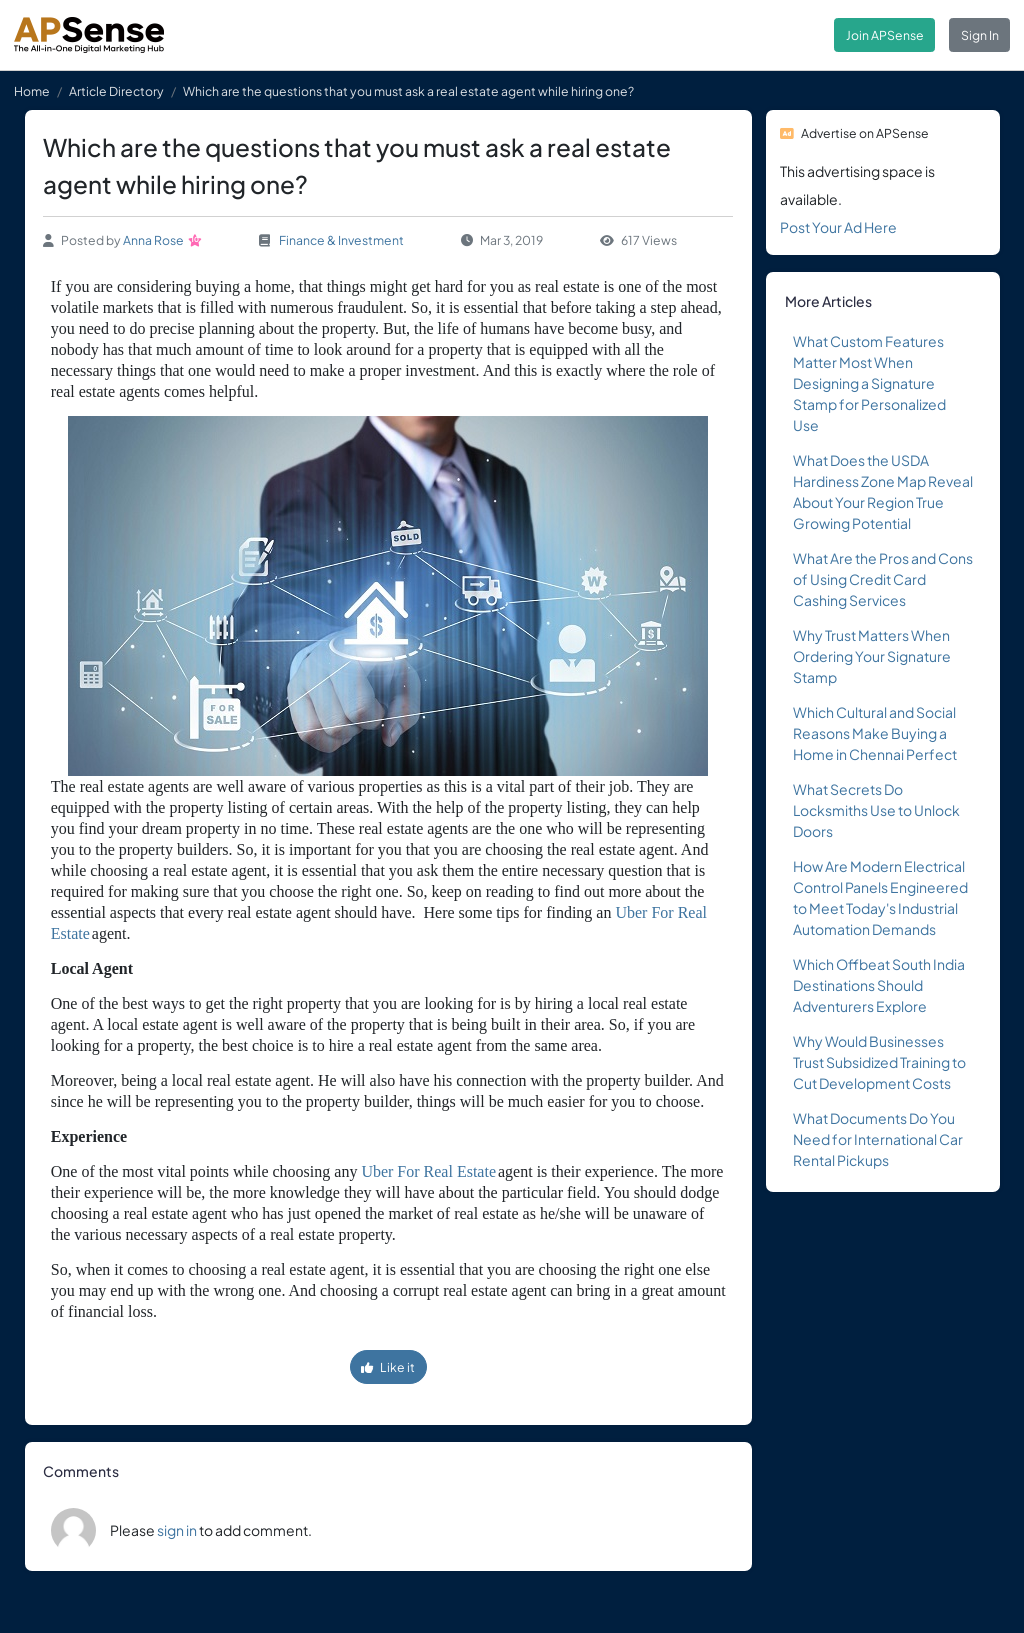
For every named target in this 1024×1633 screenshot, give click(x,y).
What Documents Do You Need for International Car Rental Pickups (878, 1139)
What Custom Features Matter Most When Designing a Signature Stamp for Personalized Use (869, 383)
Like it (388, 1367)
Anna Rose (153, 240)
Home (32, 91)
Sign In (980, 35)
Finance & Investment (341, 240)
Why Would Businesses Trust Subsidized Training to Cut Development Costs (879, 1062)
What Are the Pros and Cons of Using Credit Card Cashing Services (883, 579)
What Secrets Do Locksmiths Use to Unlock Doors (876, 810)
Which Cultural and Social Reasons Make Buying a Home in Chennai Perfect (875, 733)
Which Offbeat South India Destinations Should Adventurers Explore (879, 985)
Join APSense (885, 35)
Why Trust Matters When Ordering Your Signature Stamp (872, 656)
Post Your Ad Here (838, 227)
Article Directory (116, 91)
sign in (177, 1530)
